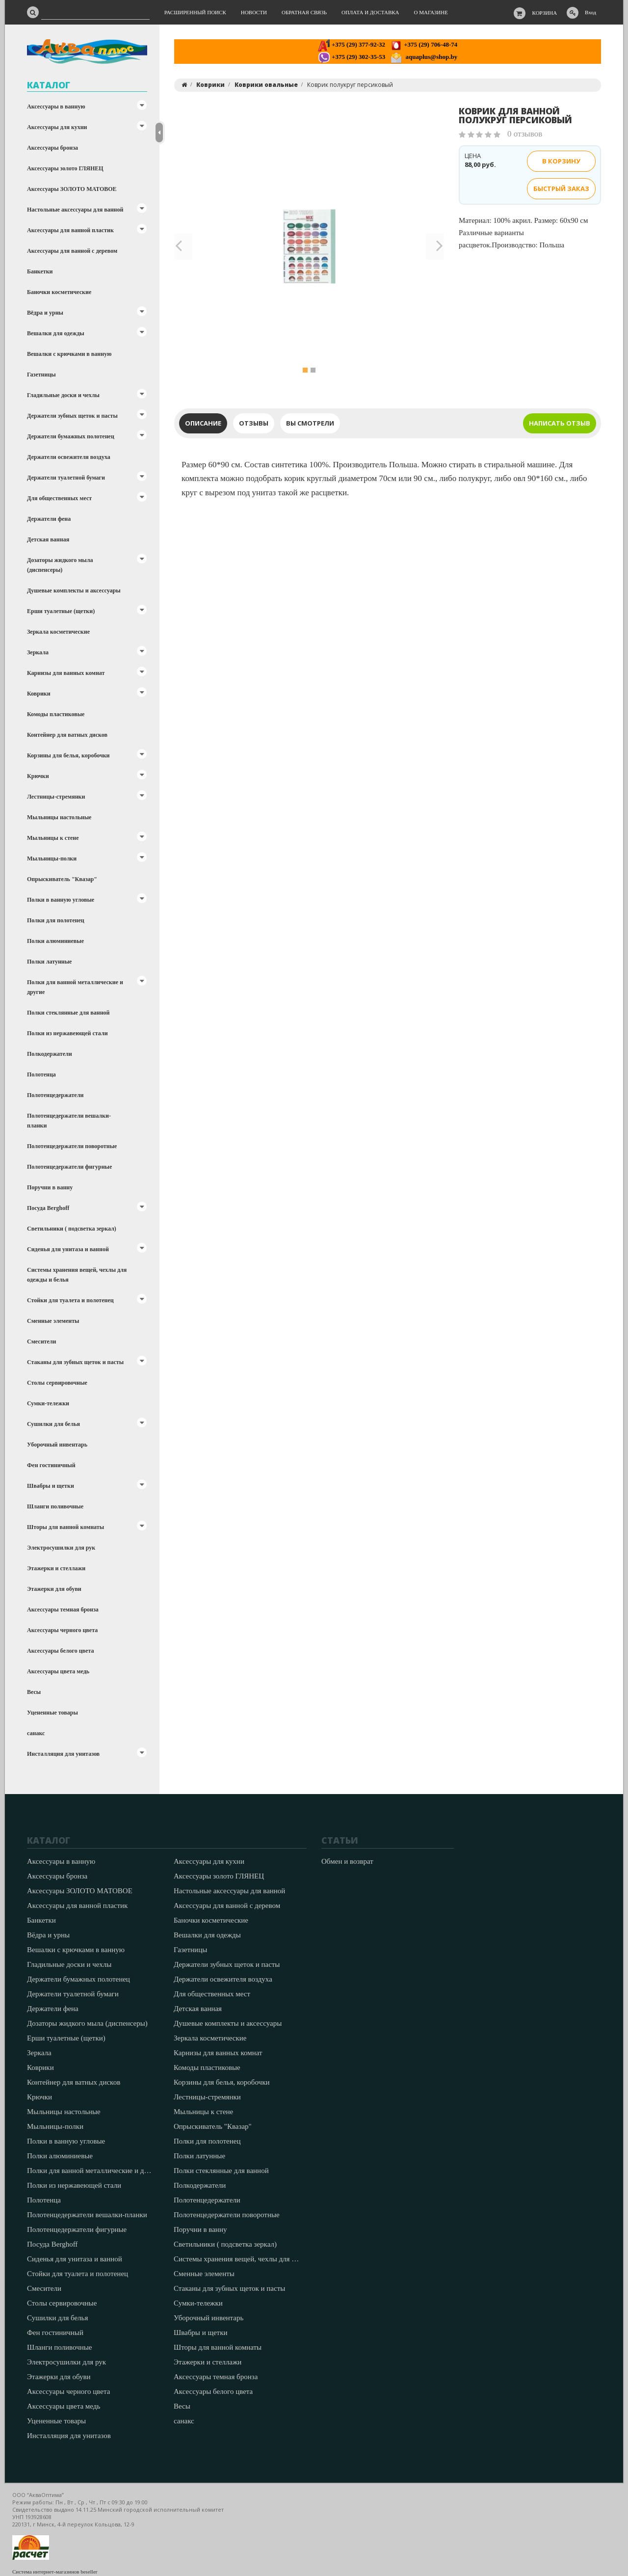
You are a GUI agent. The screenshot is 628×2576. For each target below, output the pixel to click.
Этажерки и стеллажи (56, 1568)
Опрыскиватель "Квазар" (62, 879)
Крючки (38, 776)
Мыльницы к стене (53, 837)
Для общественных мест (59, 498)
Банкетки (40, 271)
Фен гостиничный (51, 1465)
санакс (36, 1733)
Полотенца (41, 1074)
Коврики (39, 693)
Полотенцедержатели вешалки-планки (69, 1120)
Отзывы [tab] (253, 423)
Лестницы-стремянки (56, 796)
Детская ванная (48, 539)
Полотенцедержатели (55, 1095)
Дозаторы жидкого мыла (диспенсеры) (60, 565)
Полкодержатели (49, 1053)
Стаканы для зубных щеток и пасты (75, 1362)
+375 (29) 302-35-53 (351, 56)
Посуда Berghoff (48, 1208)
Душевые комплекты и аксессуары (74, 590)
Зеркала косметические (58, 631)
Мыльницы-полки (52, 858)
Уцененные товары (52, 1712)
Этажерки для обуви (54, 1588)
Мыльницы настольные (59, 817)
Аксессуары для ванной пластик (70, 230)
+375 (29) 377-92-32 (351, 44)
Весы (34, 1692)
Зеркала (38, 652)
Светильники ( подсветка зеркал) (71, 1228)
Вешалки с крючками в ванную (69, 353)
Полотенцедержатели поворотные (72, 1146)
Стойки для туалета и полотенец (70, 1300)
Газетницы (41, 374)
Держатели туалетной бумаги (66, 477)
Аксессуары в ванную (56, 106)
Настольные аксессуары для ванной (75, 209)
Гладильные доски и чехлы (63, 395)
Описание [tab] (203, 423)
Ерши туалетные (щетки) (61, 611)
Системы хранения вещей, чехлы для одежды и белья (77, 1274)
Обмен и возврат (347, 1861)
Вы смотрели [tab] (310, 423)
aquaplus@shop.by (423, 56)
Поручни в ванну (50, 1187)
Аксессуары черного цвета (62, 1630)
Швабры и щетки (50, 1485)
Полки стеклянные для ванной (68, 1012)
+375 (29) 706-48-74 (423, 44)
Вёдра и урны (45, 312)
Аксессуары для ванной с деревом (72, 250)
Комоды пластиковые (55, 714)
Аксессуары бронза (52, 147)
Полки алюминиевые (55, 941)
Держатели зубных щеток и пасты (72, 415)
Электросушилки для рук (61, 1547)
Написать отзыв (559, 423)
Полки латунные (49, 961)
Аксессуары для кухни (57, 127)
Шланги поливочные (55, 1506)
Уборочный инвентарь (57, 1444)
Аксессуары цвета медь (58, 1671)
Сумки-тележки (48, 1403)
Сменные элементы (53, 1320)
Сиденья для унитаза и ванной (68, 1249)
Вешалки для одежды (55, 333)
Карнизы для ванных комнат (66, 673)
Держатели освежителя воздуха (68, 457)
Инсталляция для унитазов (63, 1753)
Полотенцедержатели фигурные (69, 1166)
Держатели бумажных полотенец (70, 436)
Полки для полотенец (55, 920)
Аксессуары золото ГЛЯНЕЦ (65, 168)
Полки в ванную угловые (60, 899)
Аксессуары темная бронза (63, 1609)
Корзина (544, 13)
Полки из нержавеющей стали (67, 1033)
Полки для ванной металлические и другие (75, 987)
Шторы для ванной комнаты (65, 1527)
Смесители (41, 1341)
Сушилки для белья (53, 1424)
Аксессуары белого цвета (60, 1650)
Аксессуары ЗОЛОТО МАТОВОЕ (72, 189)
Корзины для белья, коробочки (68, 755)
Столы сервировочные (57, 1382)
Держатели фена (49, 518)
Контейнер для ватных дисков (67, 734)
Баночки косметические (59, 292)
